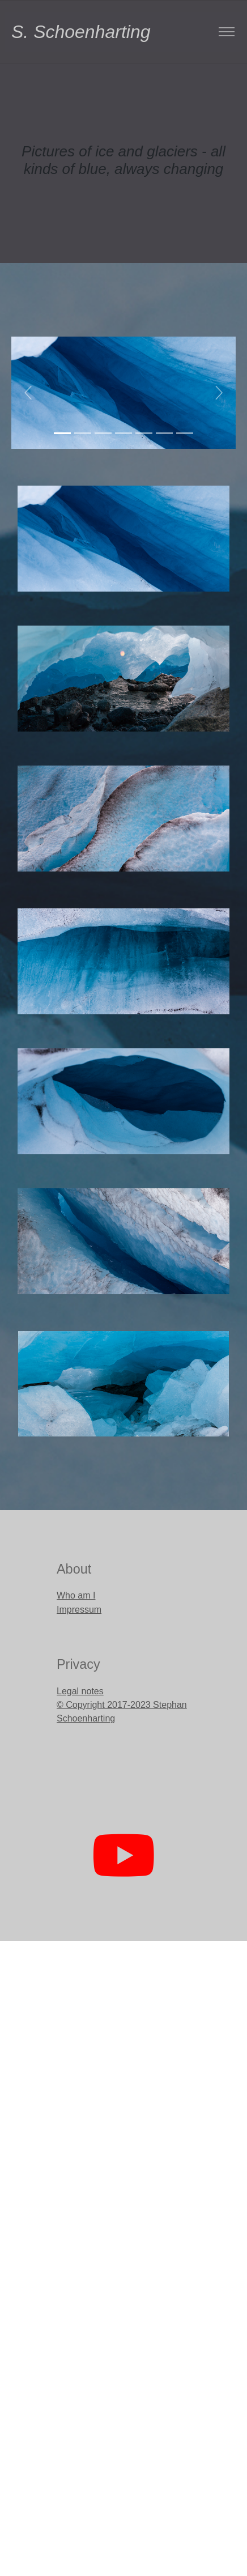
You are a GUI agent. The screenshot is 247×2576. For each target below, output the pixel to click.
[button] (28, 393)
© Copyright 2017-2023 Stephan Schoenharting (122, 1711)
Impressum (79, 1609)
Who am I (76, 1595)
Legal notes (80, 1691)
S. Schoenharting (36, 32)
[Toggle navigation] (226, 32)
